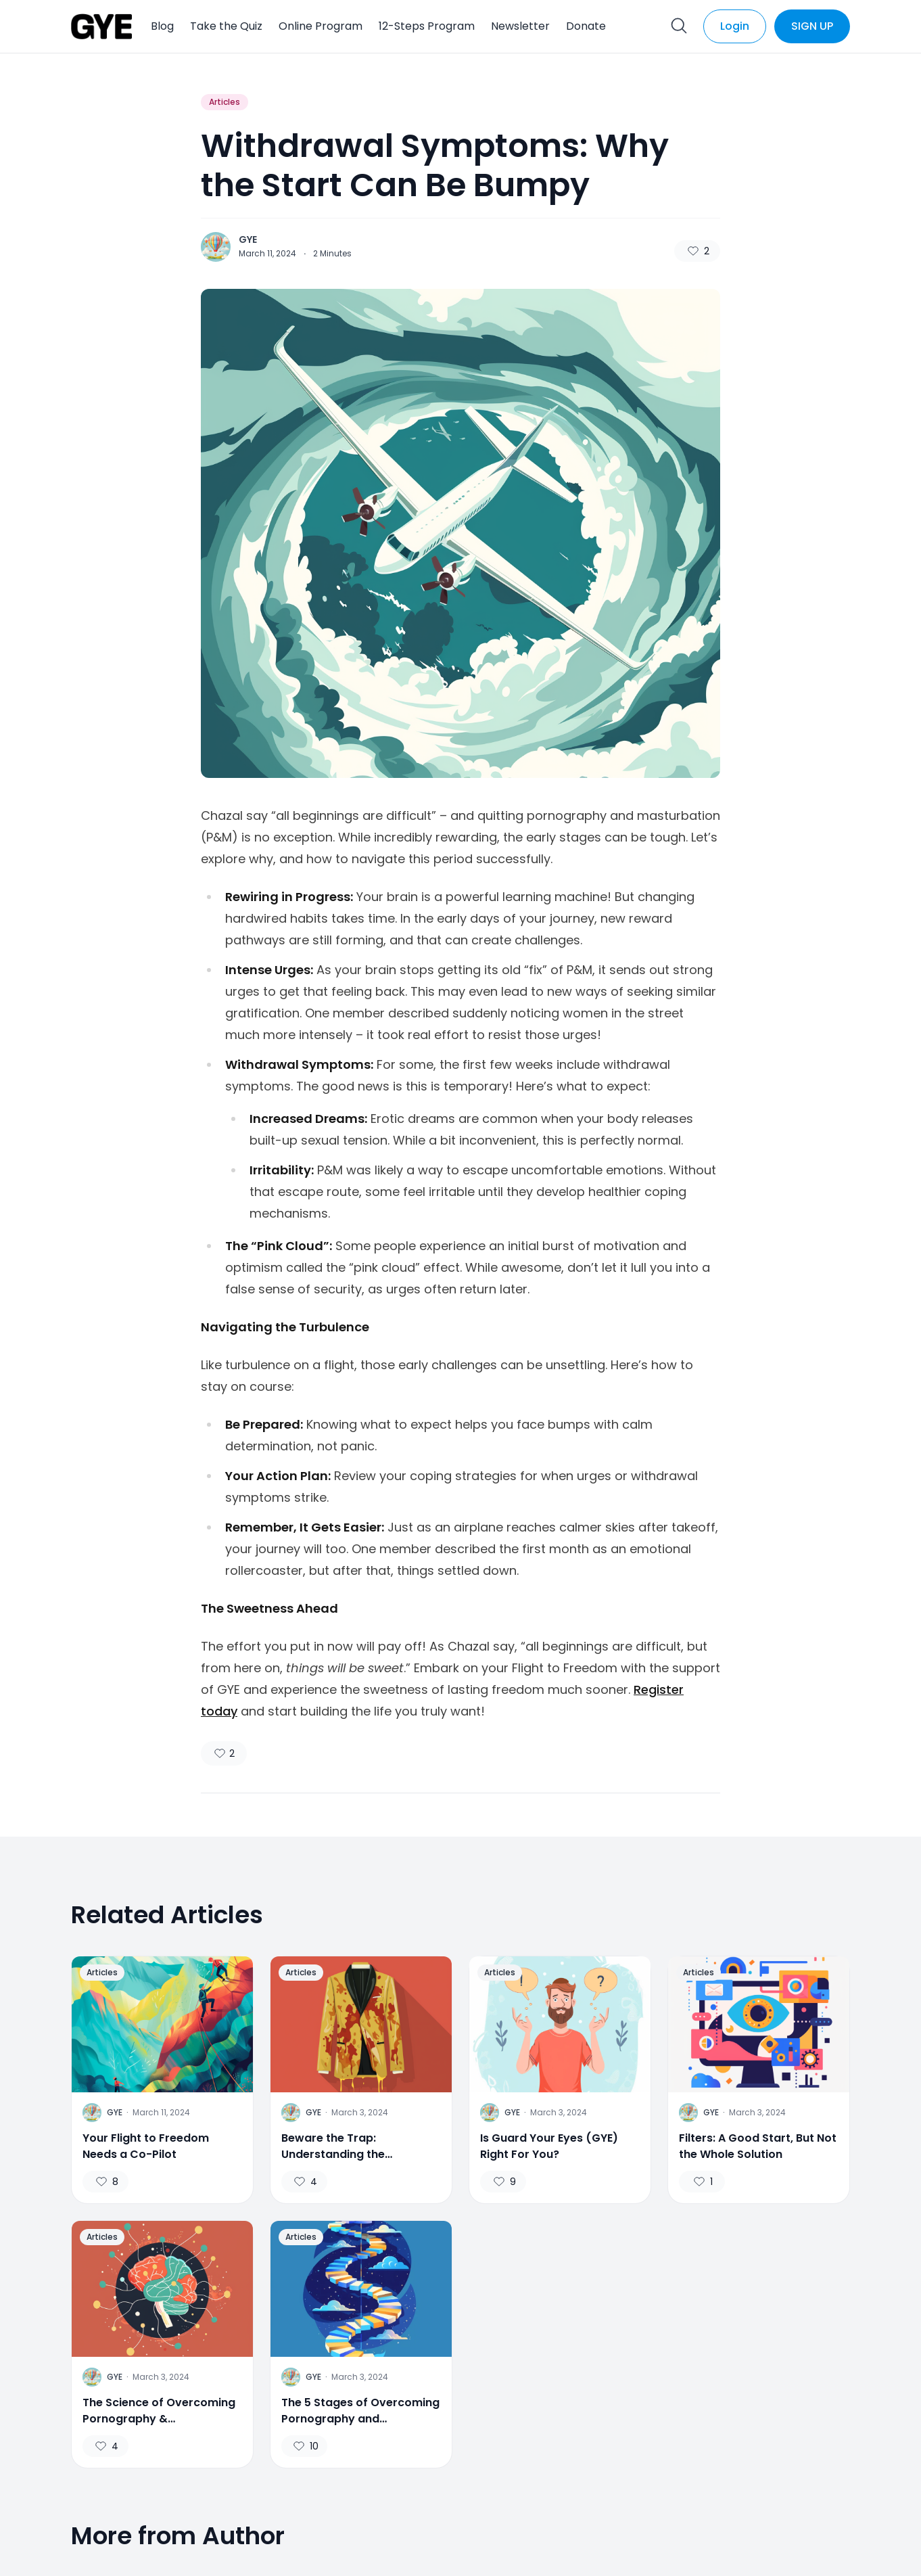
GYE (248, 239)
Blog (162, 26)
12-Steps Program (427, 26)
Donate (586, 26)
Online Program (320, 26)
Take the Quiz (226, 26)
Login (734, 26)
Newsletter (520, 26)
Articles (224, 102)
